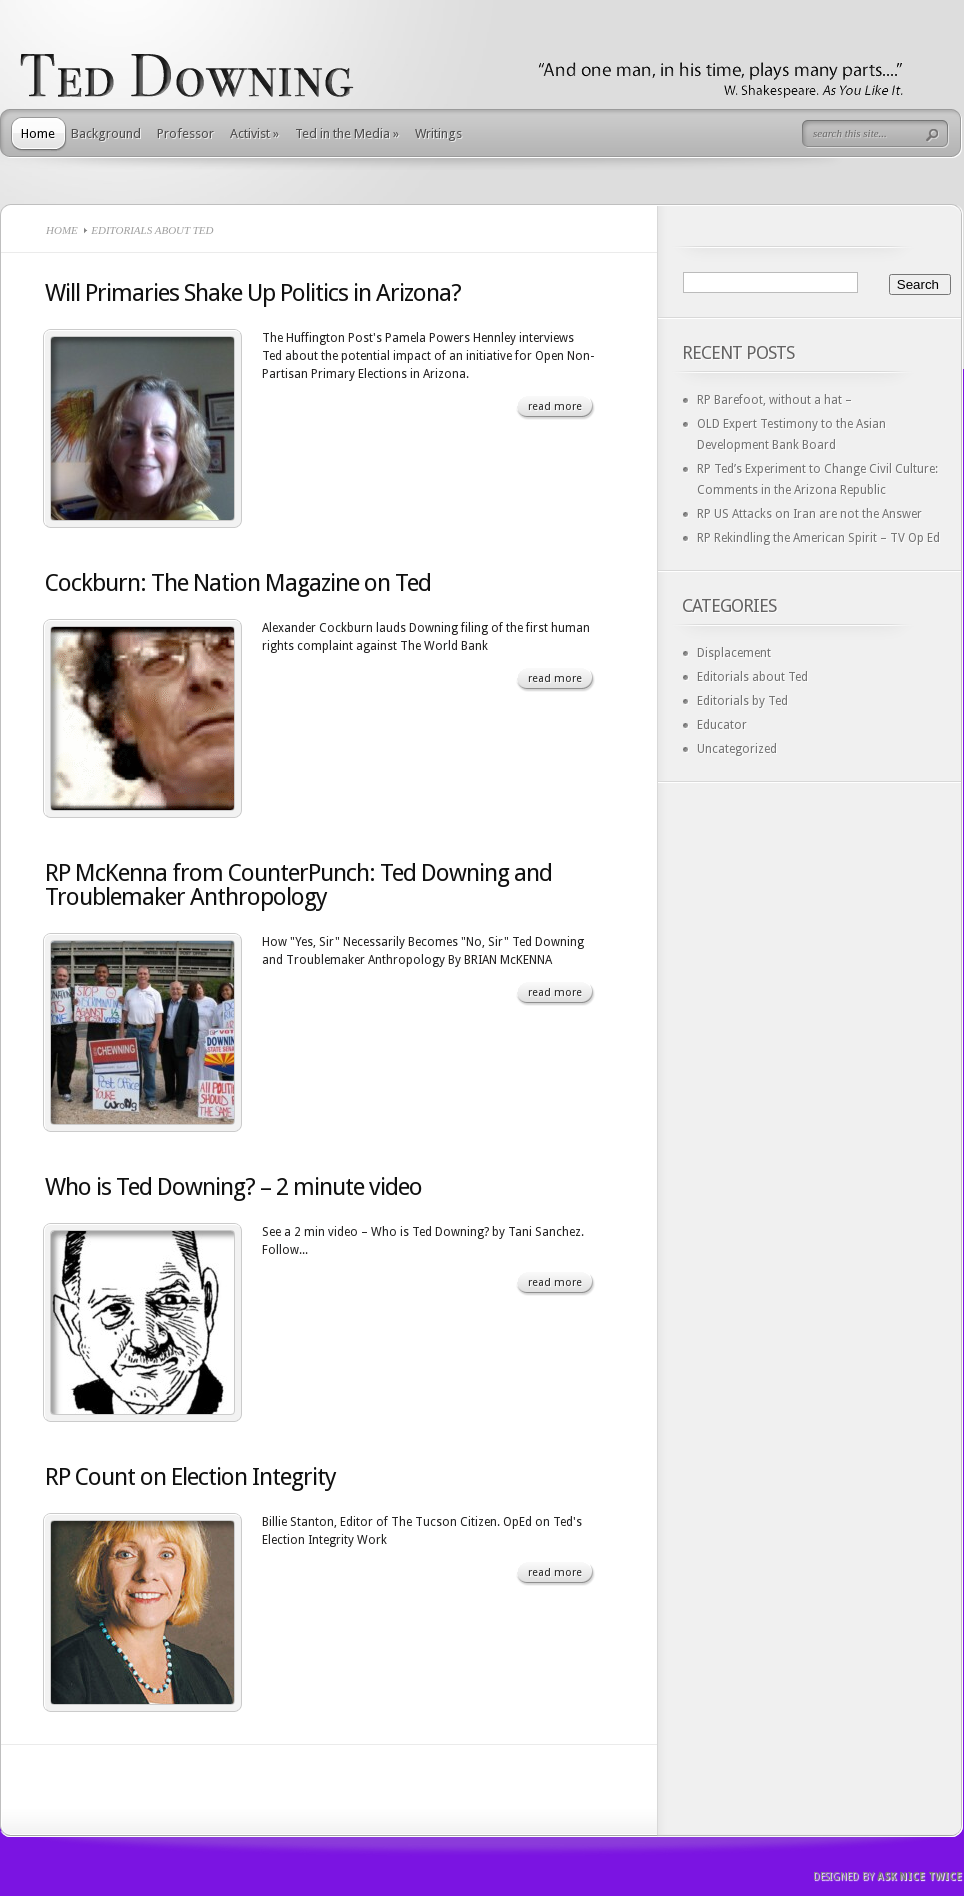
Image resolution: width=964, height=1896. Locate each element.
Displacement (734, 653)
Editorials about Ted (752, 677)
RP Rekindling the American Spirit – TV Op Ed (818, 538)
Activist (254, 133)
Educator (722, 725)
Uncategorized (737, 749)
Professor (185, 133)
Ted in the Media (347, 133)
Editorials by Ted (742, 701)
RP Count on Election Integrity (190, 1477)
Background (106, 133)
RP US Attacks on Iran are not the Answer (809, 514)
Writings (438, 133)
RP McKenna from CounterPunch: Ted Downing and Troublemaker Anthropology (298, 885)
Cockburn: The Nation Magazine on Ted (238, 583)
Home (38, 133)
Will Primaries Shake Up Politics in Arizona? (253, 293)
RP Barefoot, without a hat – (774, 400)
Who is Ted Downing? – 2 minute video (233, 1187)
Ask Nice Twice (919, 1876)
